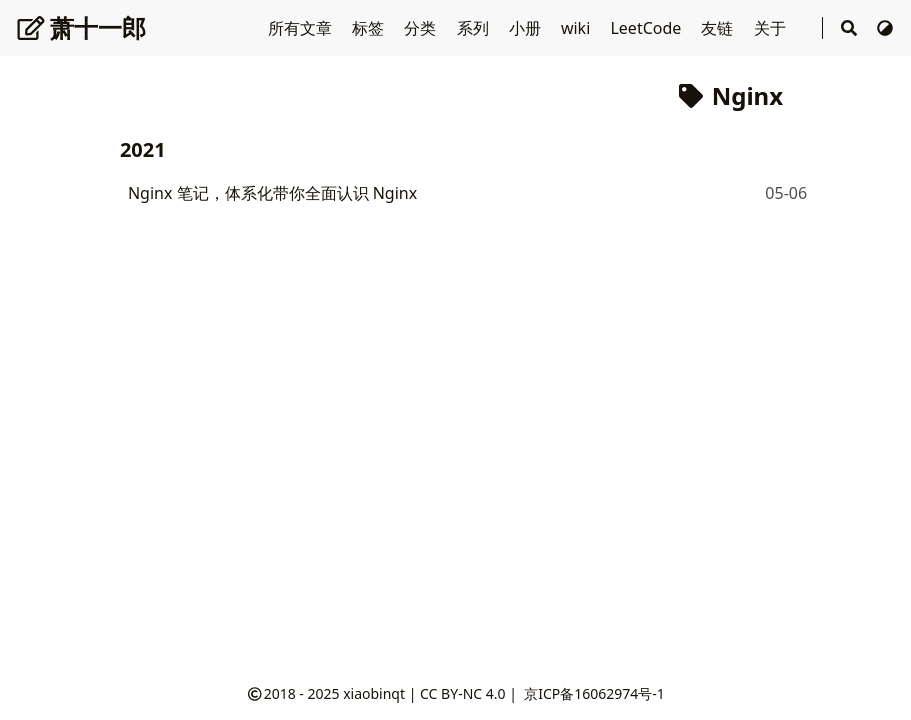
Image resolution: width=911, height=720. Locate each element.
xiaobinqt (374, 693)
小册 (527, 28)
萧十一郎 (81, 27)
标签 (370, 28)
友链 (719, 28)
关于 (772, 28)
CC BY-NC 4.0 (462, 693)
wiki (578, 28)
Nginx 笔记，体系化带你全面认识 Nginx (272, 193)
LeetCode (647, 28)
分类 (422, 28)
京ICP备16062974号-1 (594, 693)
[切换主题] (885, 28)
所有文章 (302, 28)
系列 (475, 28)
